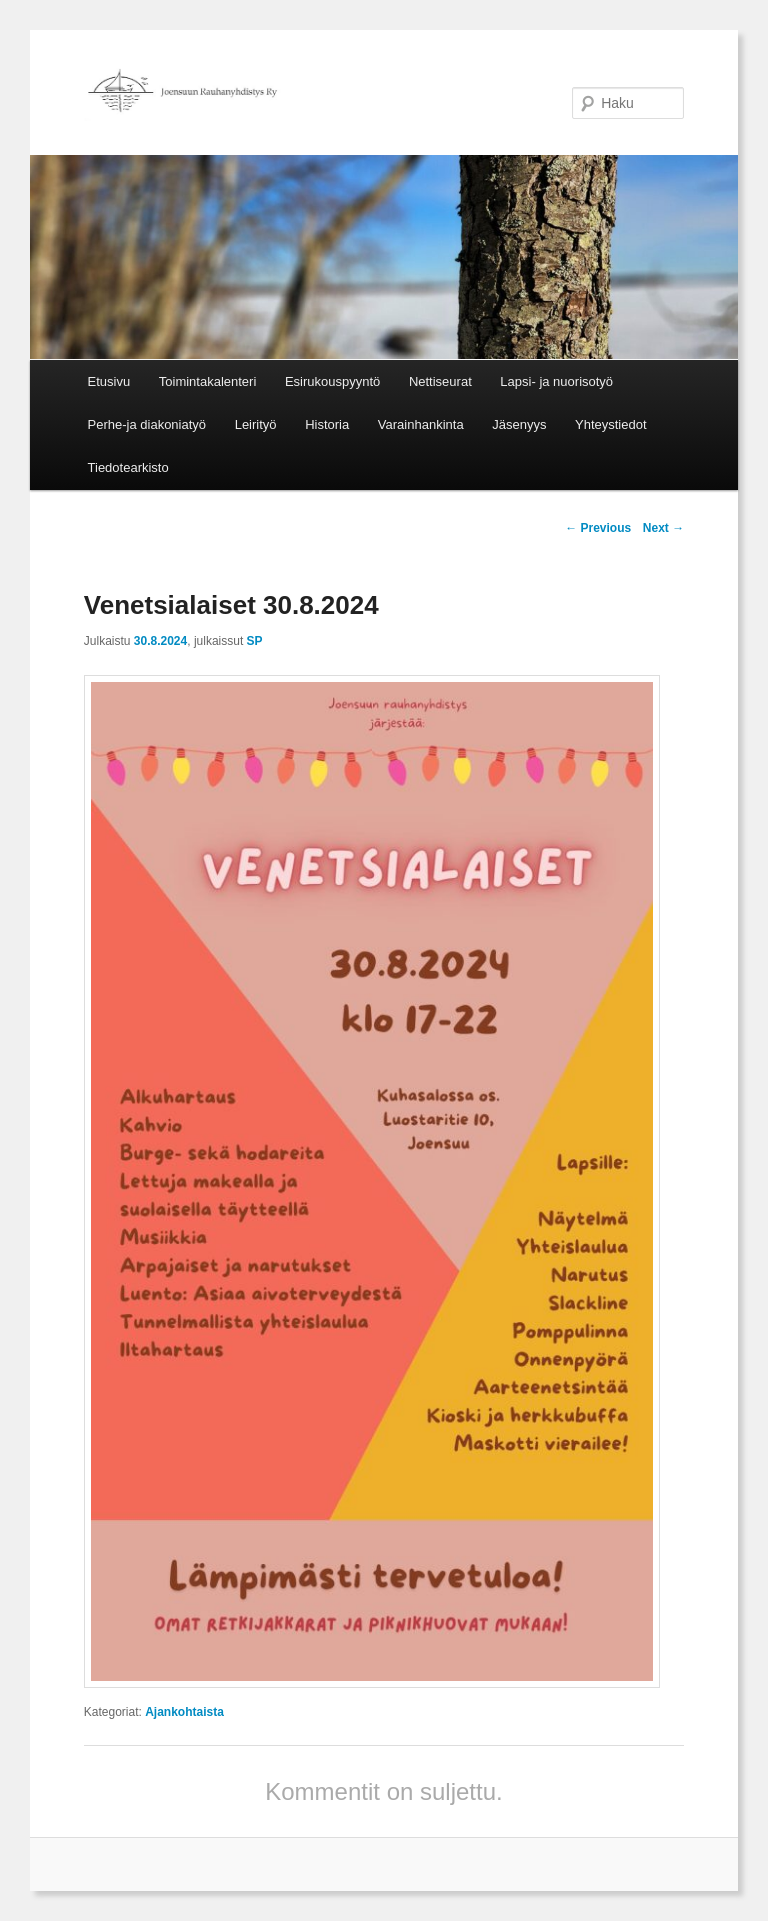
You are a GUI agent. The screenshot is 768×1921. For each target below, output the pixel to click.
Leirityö (256, 424)
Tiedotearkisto (128, 467)
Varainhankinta (421, 424)
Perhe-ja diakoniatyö (147, 424)
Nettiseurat (440, 381)
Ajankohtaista (184, 1712)
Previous (598, 528)
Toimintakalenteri (208, 381)
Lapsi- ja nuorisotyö (556, 381)
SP (255, 641)
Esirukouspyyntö (332, 381)
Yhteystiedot (611, 424)
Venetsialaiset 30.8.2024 (231, 605)
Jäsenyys (519, 424)
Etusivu (109, 381)
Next (663, 528)
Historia (327, 424)
